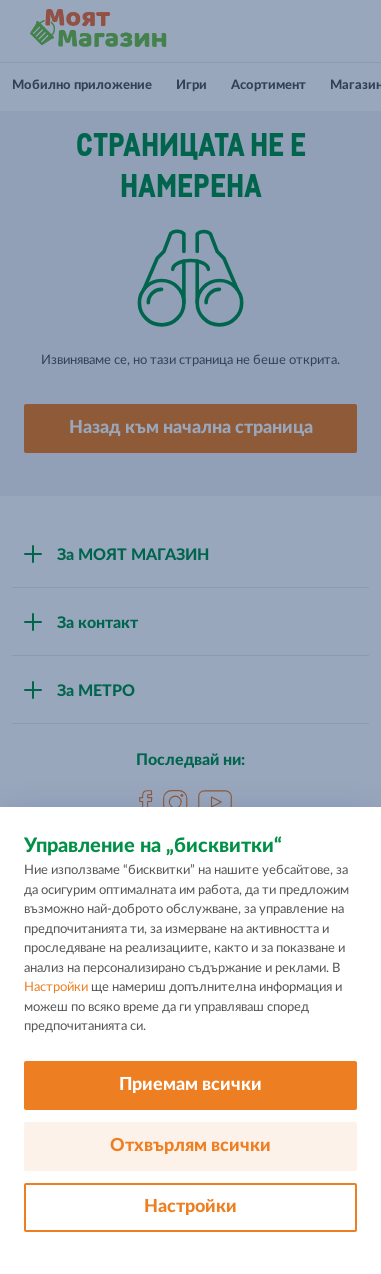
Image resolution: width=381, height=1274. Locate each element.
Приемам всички (190, 1085)
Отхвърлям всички (190, 1146)
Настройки (56, 987)
